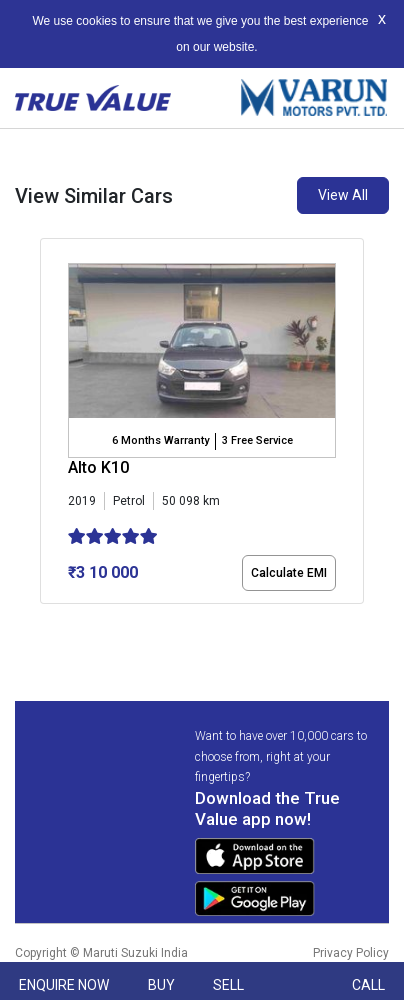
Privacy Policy (351, 953)
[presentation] (50, 425)
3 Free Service (257, 440)
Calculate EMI (289, 573)
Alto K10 (98, 467)
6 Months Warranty (160, 440)
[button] (46, 621)
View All (343, 195)
